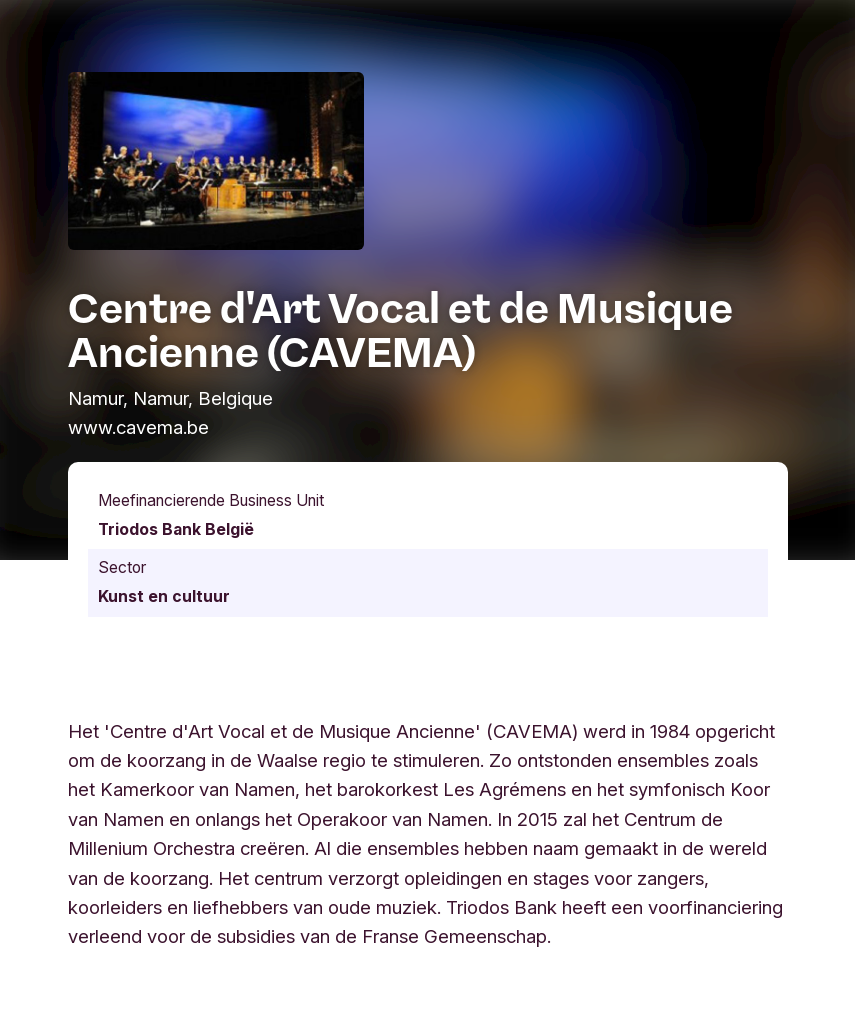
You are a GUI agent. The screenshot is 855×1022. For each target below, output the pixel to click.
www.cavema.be (138, 427)
